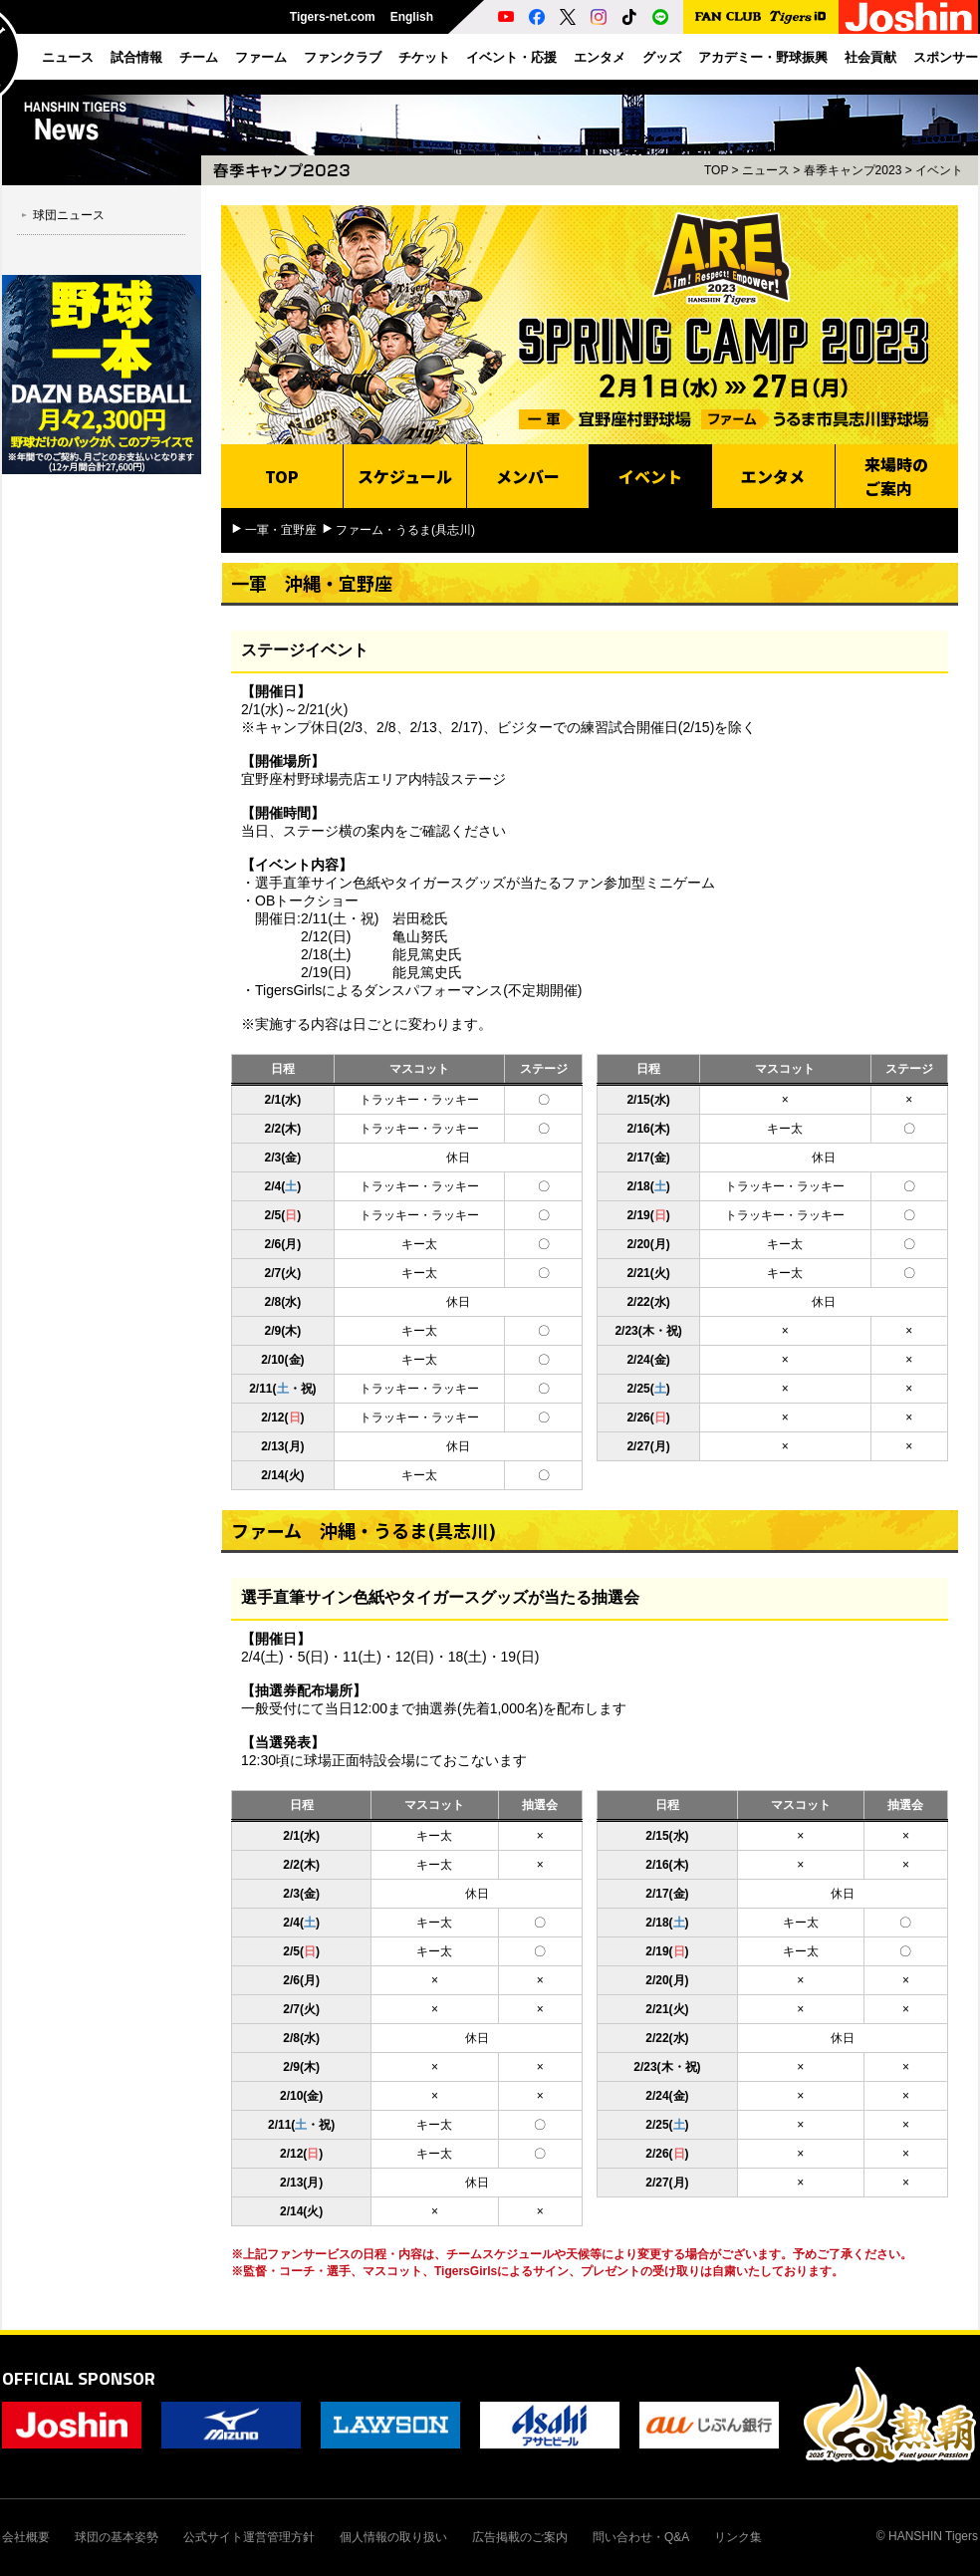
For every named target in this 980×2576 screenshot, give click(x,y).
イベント (939, 170)
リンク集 (738, 2537)
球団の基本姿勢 (116, 2537)
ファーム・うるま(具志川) (405, 530)
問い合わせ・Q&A (641, 2537)
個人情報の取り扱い (393, 2537)
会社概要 (26, 2537)
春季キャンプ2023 (853, 170)
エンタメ (773, 476)
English (411, 17)
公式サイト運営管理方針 (249, 2537)
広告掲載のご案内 (520, 2537)
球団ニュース (69, 215)
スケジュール (405, 476)
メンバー (528, 476)
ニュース (766, 170)
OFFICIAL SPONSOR (78, 2378)
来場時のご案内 (896, 476)
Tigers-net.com (332, 17)
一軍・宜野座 (281, 530)
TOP (716, 170)
